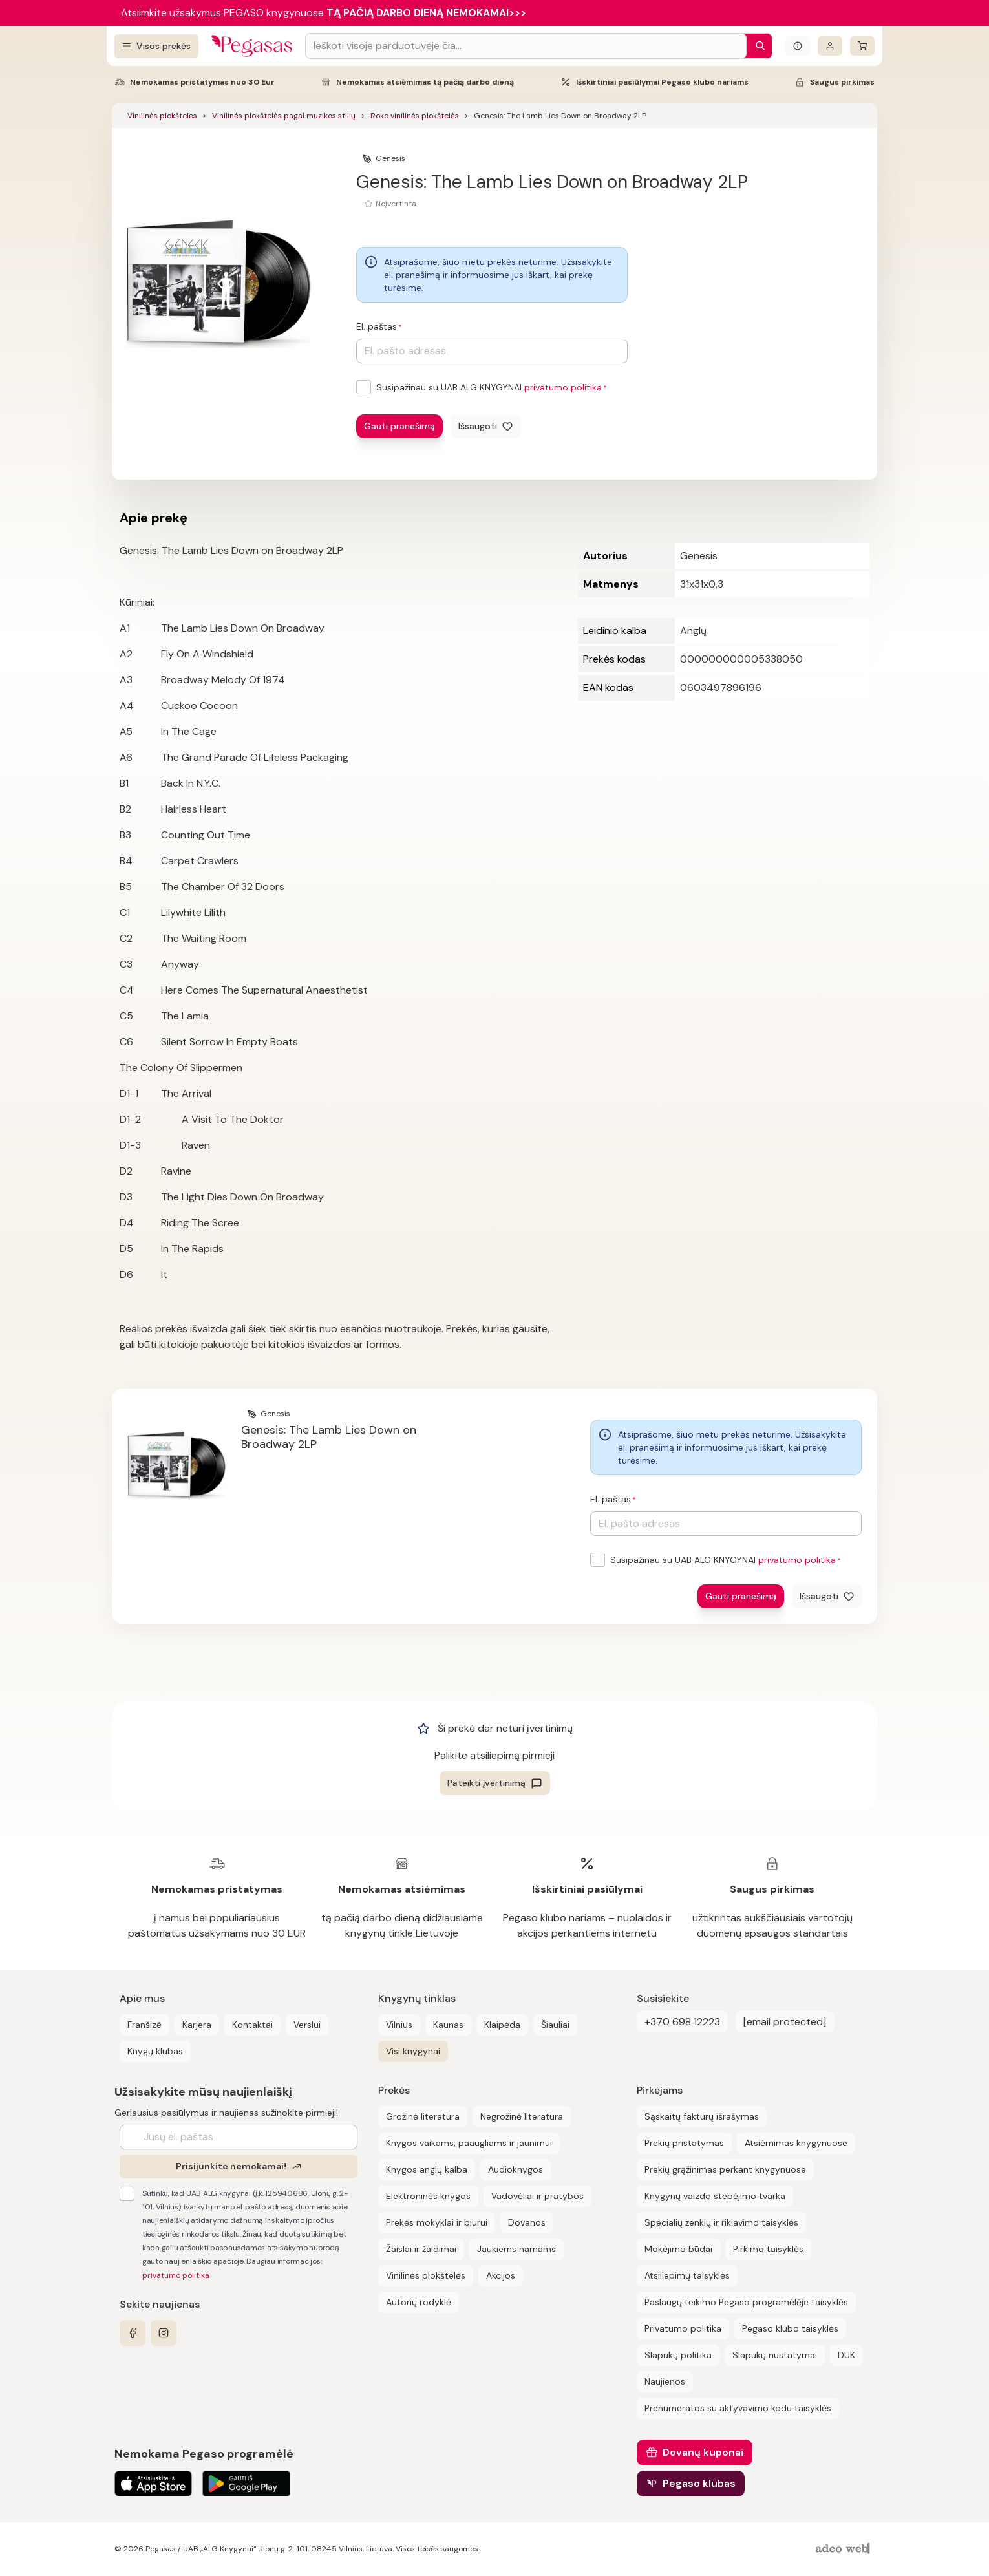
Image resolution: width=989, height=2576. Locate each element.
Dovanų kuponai (703, 2452)
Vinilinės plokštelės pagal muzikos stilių (284, 116)
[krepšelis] (862, 46)
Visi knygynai (413, 2051)
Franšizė (144, 2024)
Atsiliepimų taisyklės (687, 2275)
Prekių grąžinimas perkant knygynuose (725, 2169)
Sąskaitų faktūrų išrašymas (701, 2116)
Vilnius (399, 2024)
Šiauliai (555, 2024)
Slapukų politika (678, 2355)
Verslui (307, 2024)
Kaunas (448, 2024)
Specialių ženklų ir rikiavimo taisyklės (721, 2222)
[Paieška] (756, 46)
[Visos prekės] (156, 46)
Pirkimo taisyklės (768, 2249)
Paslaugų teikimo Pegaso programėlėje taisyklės (746, 2302)
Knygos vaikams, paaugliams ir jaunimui (469, 2143)
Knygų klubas (155, 2051)
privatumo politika (563, 387)
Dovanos (527, 2222)
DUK (846, 2355)
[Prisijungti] (830, 46)
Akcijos (500, 2275)
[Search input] (526, 46)
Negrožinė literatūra (521, 2116)
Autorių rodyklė (418, 2302)
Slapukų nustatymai (774, 2355)
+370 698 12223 (682, 2021)
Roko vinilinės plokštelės (414, 116)
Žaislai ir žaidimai (421, 2249)
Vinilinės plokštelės (162, 116)
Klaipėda (502, 2024)
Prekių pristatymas (684, 2143)
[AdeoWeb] (844, 2549)
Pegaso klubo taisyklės (790, 2328)
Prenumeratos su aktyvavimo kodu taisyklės (737, 2408)
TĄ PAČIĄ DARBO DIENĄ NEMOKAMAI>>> (426, 12)
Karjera (196, 2024)
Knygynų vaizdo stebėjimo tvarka (714, 2196)
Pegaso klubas (699, 2483)
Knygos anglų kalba (426, 2169)
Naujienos (664, 2381)
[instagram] (163, 2333)
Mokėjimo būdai (678, 2249)
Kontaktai (252, 2024)
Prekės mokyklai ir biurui (436, 2222)
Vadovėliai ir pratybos (537, 2196)
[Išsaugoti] (485, 426)
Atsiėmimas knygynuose (796, 2143)
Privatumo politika (682, 2328)
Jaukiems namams (516, 2249)
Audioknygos (515, 2169)
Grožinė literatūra (423, 2116)
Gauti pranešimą (399, 426)
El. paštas (376, 326)
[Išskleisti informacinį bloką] (797, 46)
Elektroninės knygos (428, 2196)
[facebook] (132, 2333)
